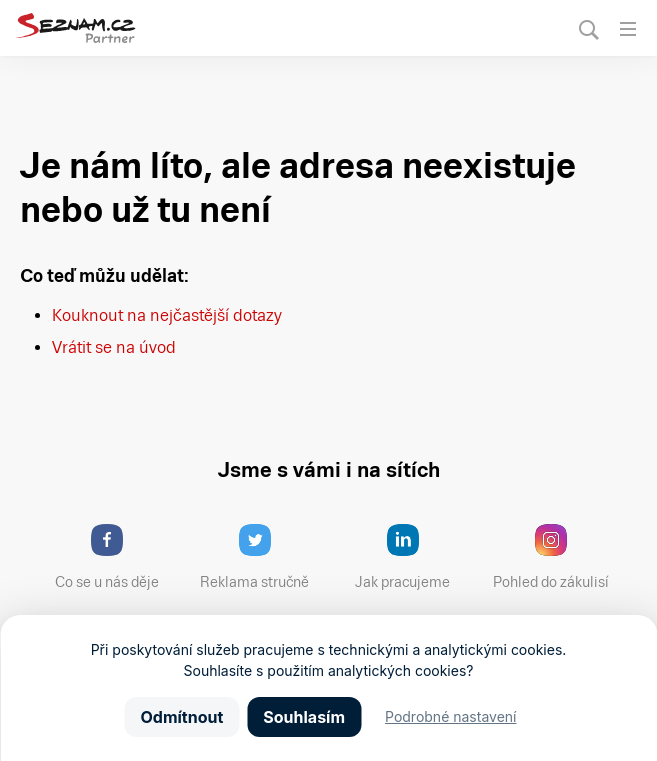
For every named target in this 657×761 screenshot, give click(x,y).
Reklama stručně (263, 557)
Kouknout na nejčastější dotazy (167, 315)
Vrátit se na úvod (114, 347)
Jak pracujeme (415, 557)
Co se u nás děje (117, 557)
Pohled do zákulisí (558, 557)
